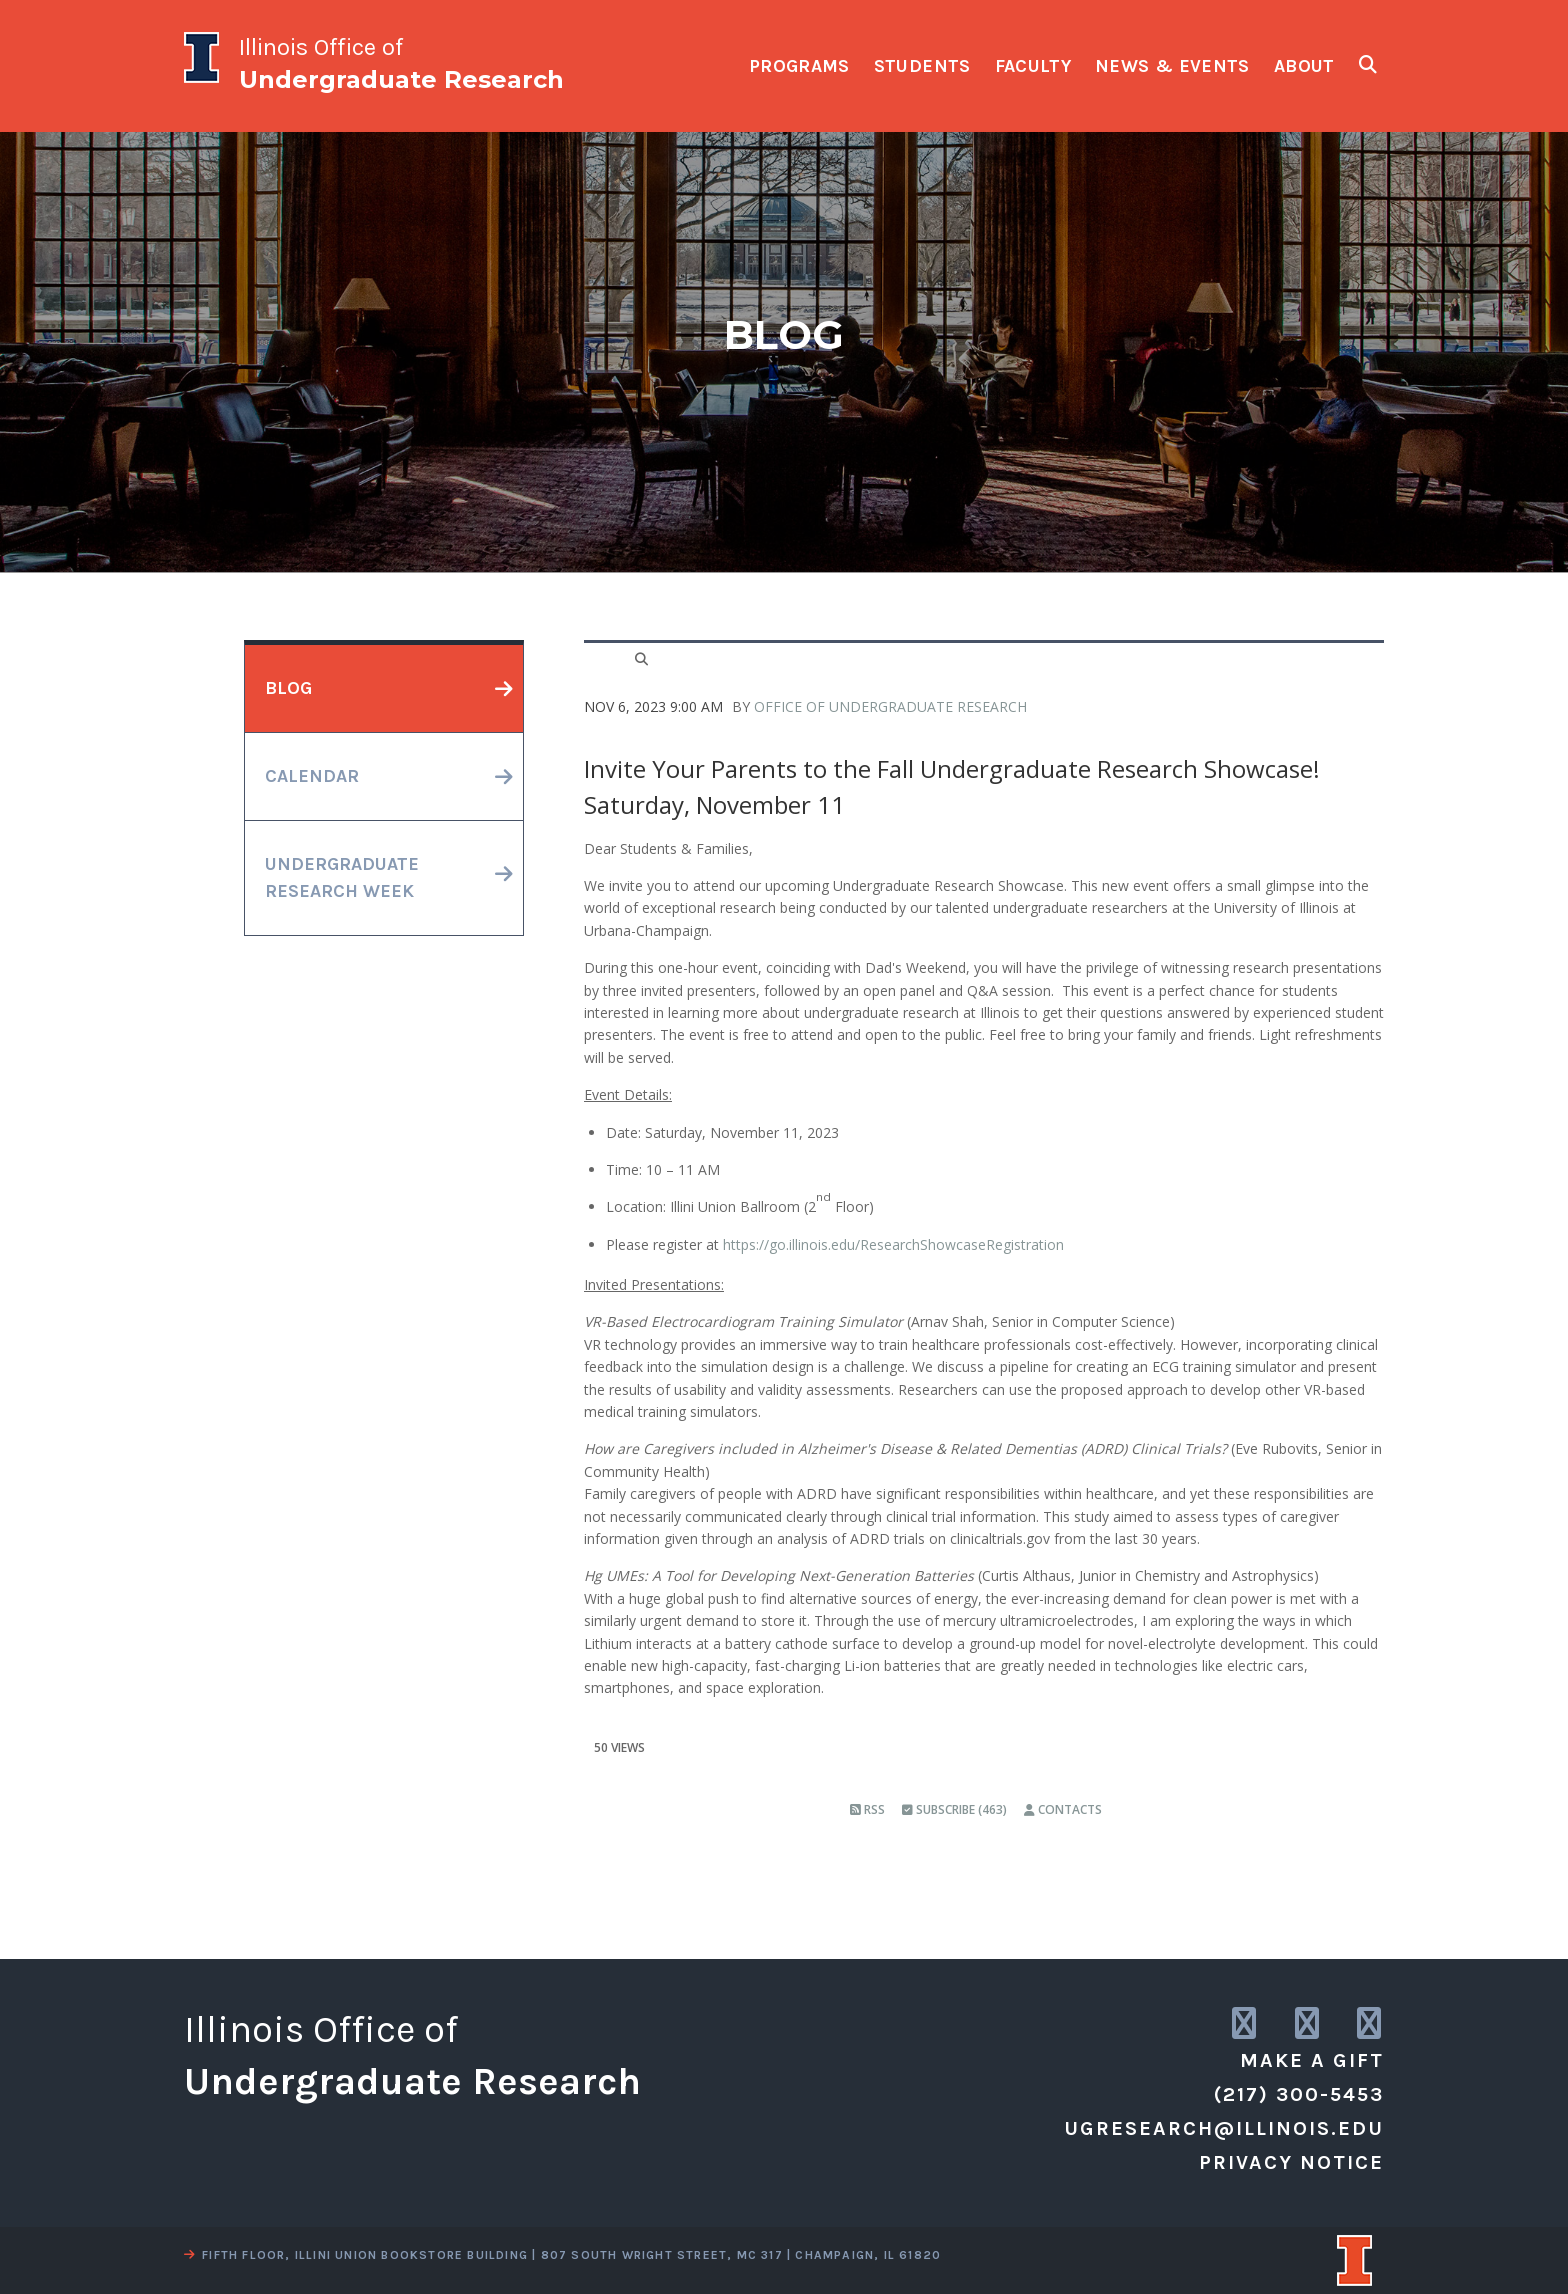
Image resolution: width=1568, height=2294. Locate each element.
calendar (312, 776)
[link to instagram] (1245, 2024)
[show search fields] (1368, 64)
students (922, 66)
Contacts (1063, 1809)
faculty (1033, 66)
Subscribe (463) (954, 1809)
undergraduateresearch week (342, 877)
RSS (867, 1809)
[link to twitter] (1308, 2024)
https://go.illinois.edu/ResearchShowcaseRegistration (893, 1244)
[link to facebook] (1370, 2024)
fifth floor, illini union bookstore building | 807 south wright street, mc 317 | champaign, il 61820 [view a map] (562, 2255)
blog (288, 688)
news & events (1172, 66)
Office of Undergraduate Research (890, 706)
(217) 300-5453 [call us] (1299, 2094)
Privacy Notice (1291, 2162)
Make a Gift (1312, 2060)
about (1304, 66)
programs (799, 66)
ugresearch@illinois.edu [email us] (1224, 2128)
